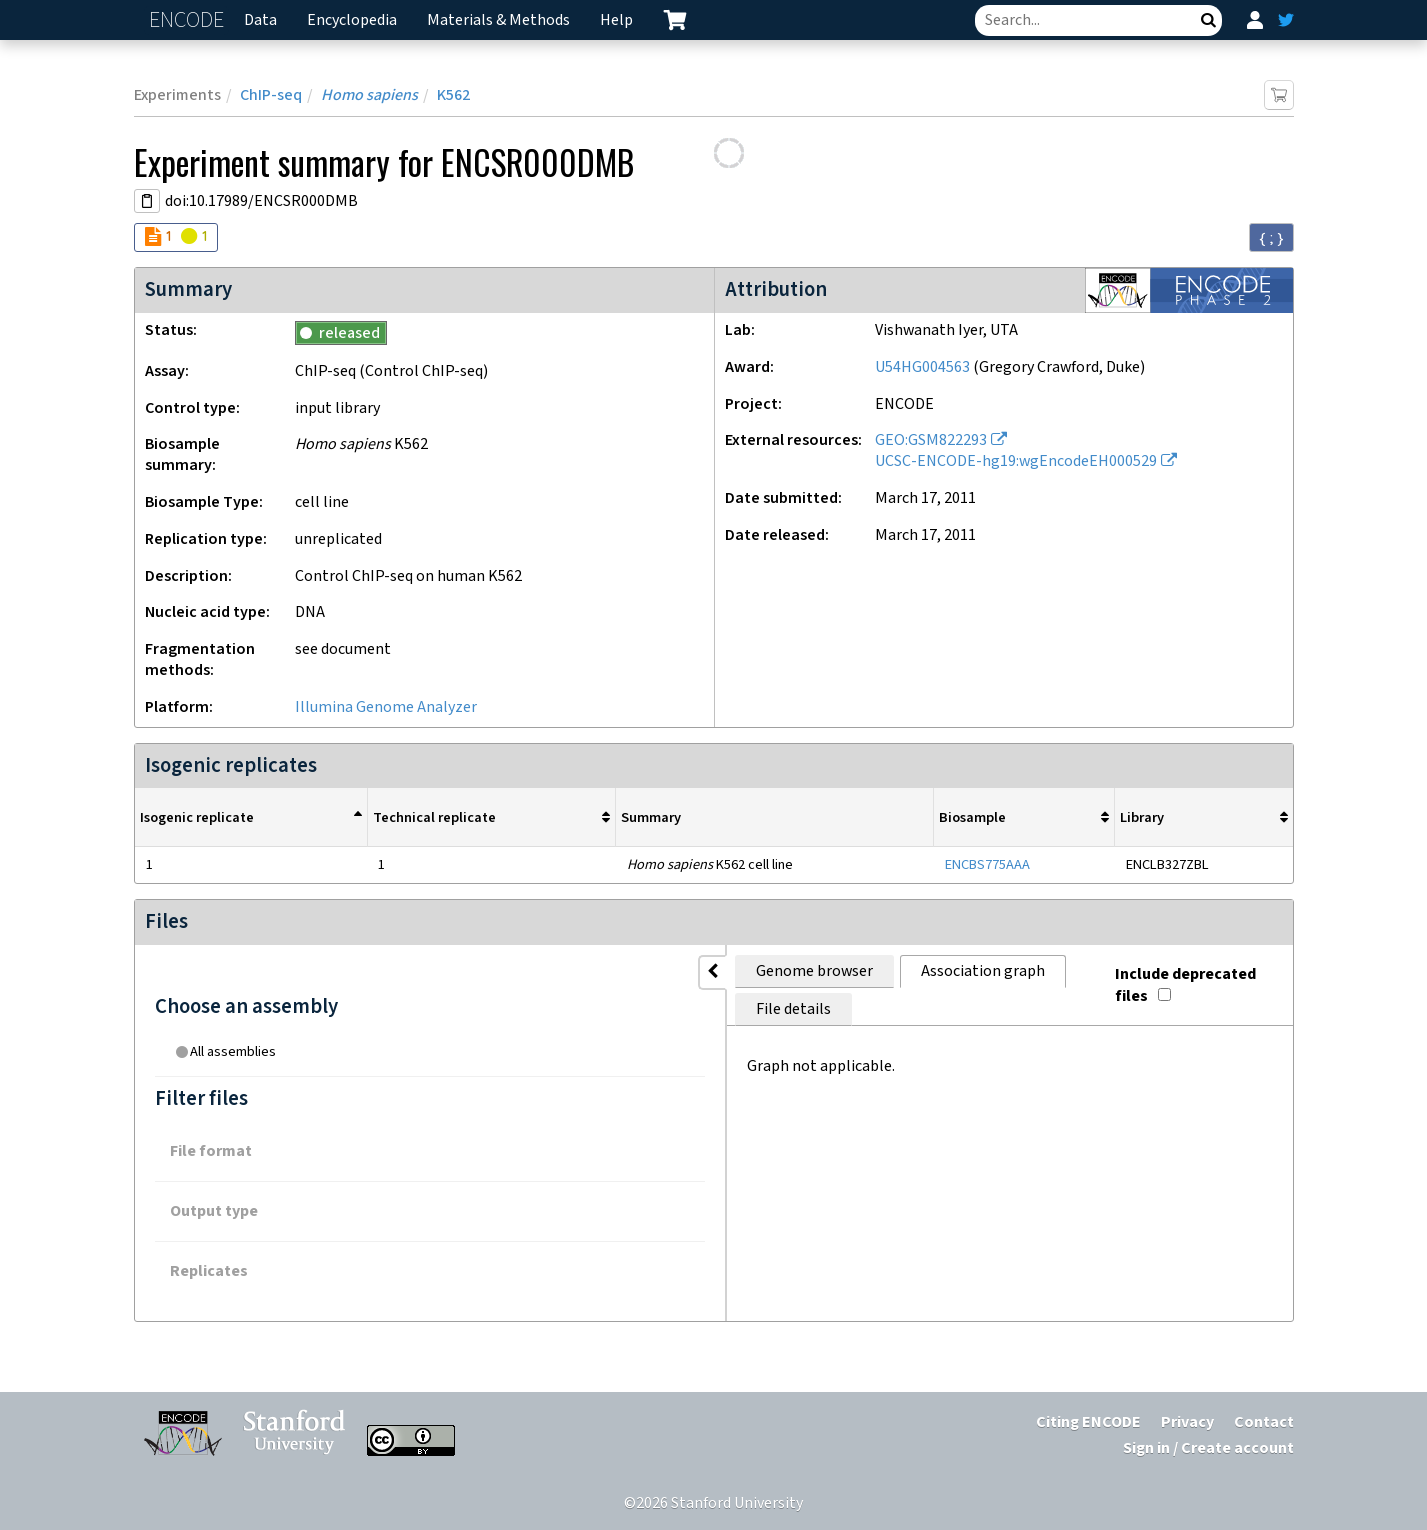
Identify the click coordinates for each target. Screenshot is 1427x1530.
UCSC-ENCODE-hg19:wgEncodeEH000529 (1016, 461)
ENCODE (189, 20)
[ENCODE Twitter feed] (1286, 20)
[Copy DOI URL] (147, 201)
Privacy (1187, 1422)
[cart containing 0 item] (675, 20)
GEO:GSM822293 (931, 440)
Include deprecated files (1179, 966)
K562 (453, 95)
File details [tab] (769, 971)
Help (616, 20)
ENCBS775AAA (987, 864)
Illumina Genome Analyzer (386, 707)
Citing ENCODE (1088, 1422)
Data (260, 20)
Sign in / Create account (1208, 1448)
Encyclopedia (352, 20)
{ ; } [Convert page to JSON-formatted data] (1271, 238)
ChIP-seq (271, 95)
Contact (1264, 1422)
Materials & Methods (498, 20)
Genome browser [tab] (453, 971)
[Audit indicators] (176, 237)
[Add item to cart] (1279, 95)
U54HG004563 (922, 367)
